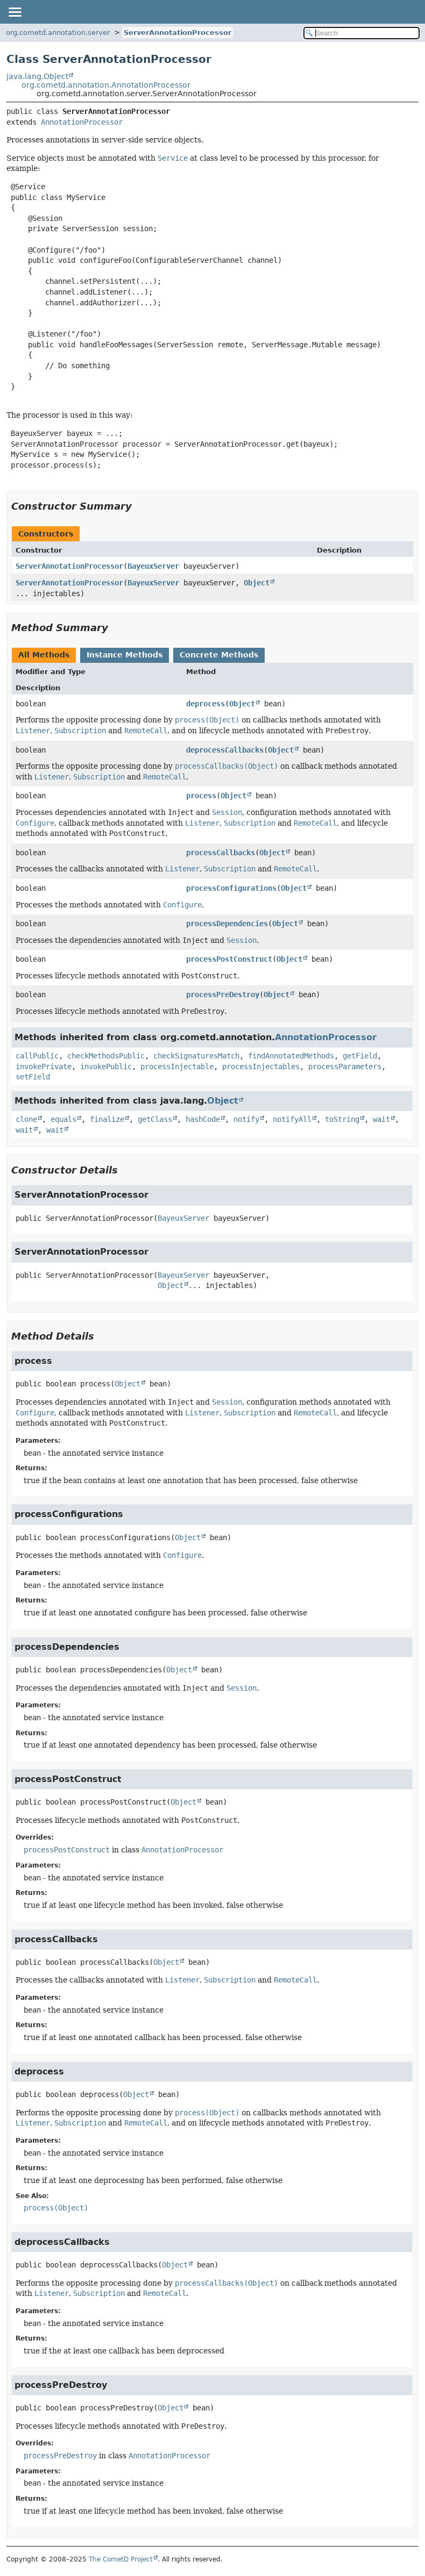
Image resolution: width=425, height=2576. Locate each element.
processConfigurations (231, 888)
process (201, 795)
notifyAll (292, 1119)
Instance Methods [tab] (124, 654)
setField (33, 1076)
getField (360, 1055)
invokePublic (106, 1066)
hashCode (203, 1119)
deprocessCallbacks (225, 750)
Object (257, 582)
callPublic (37, 1055)
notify (246, 1119)
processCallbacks (220, 852)
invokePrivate (44, 1066)
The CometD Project (121, 2559)
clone (26, 1119)
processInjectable (177, 1066)
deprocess (205, 703)
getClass (155, 1119)
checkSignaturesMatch (196, 1055)
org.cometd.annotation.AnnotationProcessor (106, 85)
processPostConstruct (229, 959)
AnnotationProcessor (82, 122)
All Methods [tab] (43, 654)
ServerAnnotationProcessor (177, 32)
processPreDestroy (222, 994)
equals (63, 1119)
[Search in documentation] (361, 33)
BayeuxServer (153, 566)
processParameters (344, 1066)
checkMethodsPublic (106, 1055)
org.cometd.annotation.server (58, 32)
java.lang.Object (37, 76)
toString (342, 1119)
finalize (107, 1119)
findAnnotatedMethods (291, 1055)
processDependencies (227, 923)
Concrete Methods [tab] (219, 654)
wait (381, 1119)
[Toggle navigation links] (14, 11)
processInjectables (261, 1066)
